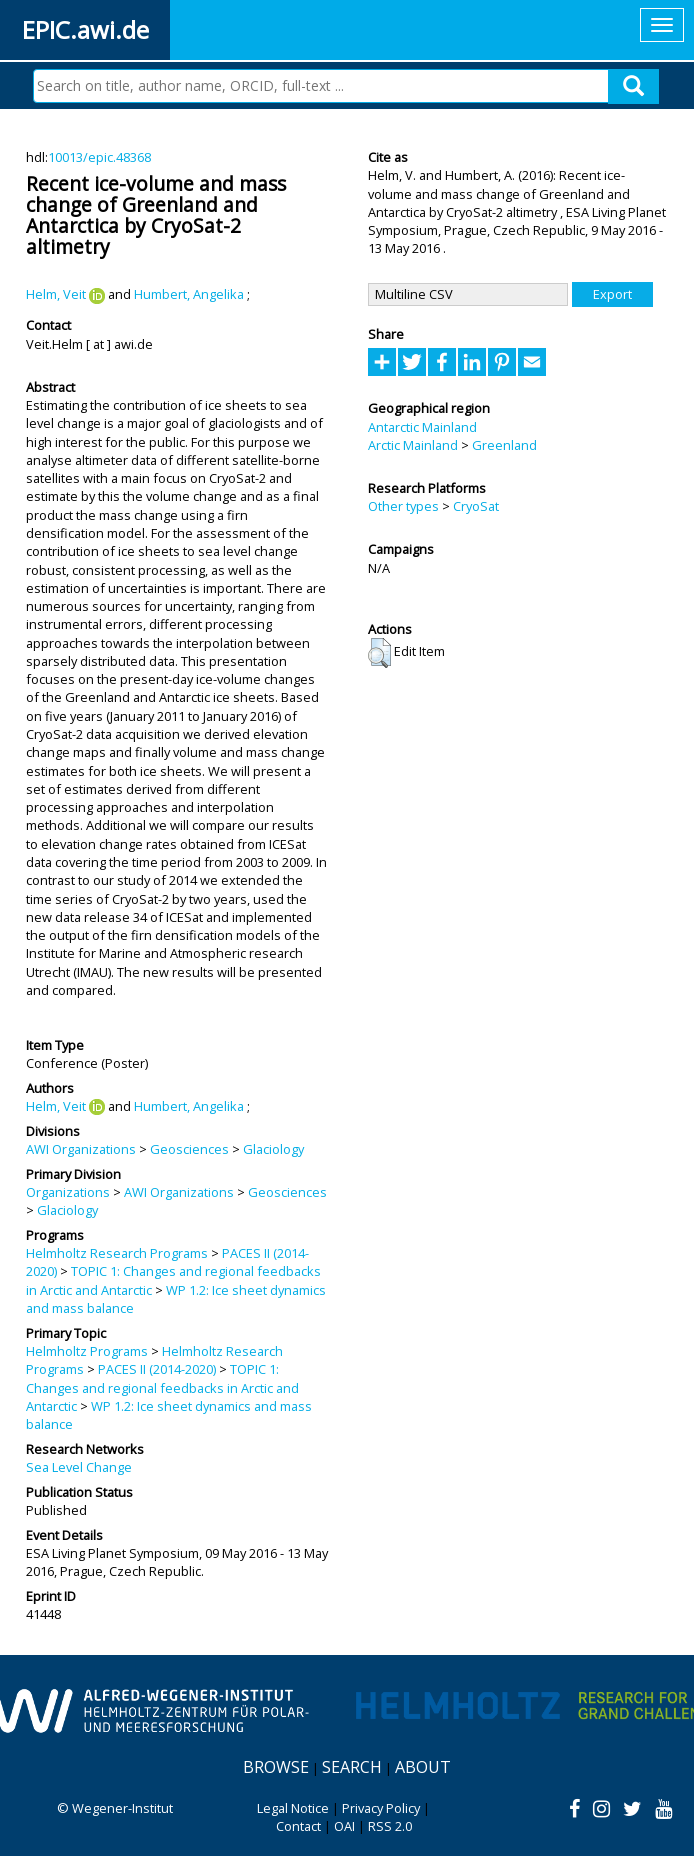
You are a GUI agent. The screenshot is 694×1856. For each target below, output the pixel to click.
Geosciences (189, 1149)
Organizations (68, 1192)
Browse (276, 1767)
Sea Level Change (79, 1467)
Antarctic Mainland (422, 427)
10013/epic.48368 (99, 157)
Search (352, 1767)
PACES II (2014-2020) (157, 1369)
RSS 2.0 (390, 1826)
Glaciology (273, 1149)
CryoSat (476, 506)
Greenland (504, 445)
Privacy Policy (381, 1808)
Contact (298, 1826)
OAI (344, 1826)
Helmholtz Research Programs (117, 1253)
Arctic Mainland (413, 445)
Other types (403, 506)
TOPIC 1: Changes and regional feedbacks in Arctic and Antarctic (162, 1387)
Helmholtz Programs (87, 1351)
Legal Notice (293, 1808)
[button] (379, 653)
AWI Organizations (81, 1149)
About (423, 1767)
